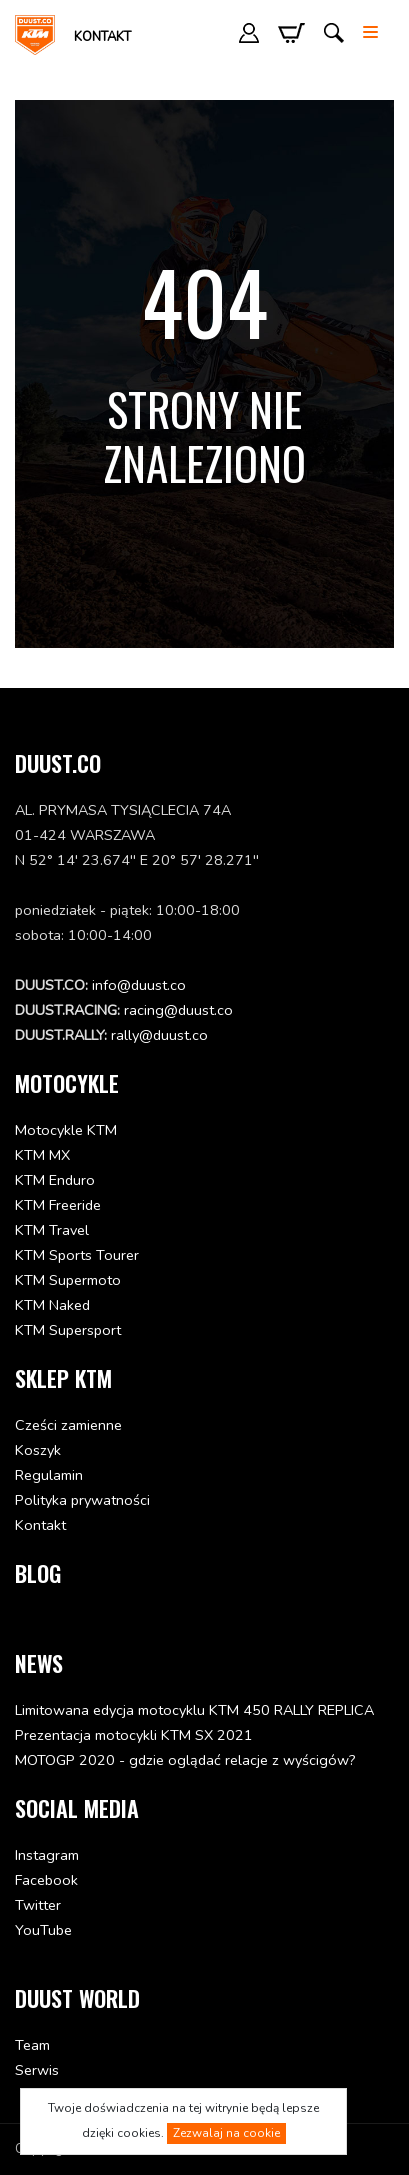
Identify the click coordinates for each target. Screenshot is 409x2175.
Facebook (46, 1880)
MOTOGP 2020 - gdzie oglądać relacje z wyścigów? (185, 1760)
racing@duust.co (178, 1010)
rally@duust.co (159, 1035)
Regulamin (49, 1475)
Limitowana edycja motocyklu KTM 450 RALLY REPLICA (194, 1710)
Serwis (37, 2070)
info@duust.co (139, 985)
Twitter (38, 1905)
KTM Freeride (58, 1205)
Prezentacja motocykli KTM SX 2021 (134, 1735)
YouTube (43, 1930)
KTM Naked (52, 1305)
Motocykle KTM (66, 1130)
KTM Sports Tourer (77, 1255)
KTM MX (42, 1155)
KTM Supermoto (68, 1280)
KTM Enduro (55, 1180)
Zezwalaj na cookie (226, 2133)
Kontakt (102, 37)
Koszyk (38, 1450)
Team (32, 2045)
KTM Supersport (68, 1330)
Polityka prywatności (82, 1500)
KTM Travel (52, 1230)
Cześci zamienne (68, 1425)
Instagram (47, 1855)
